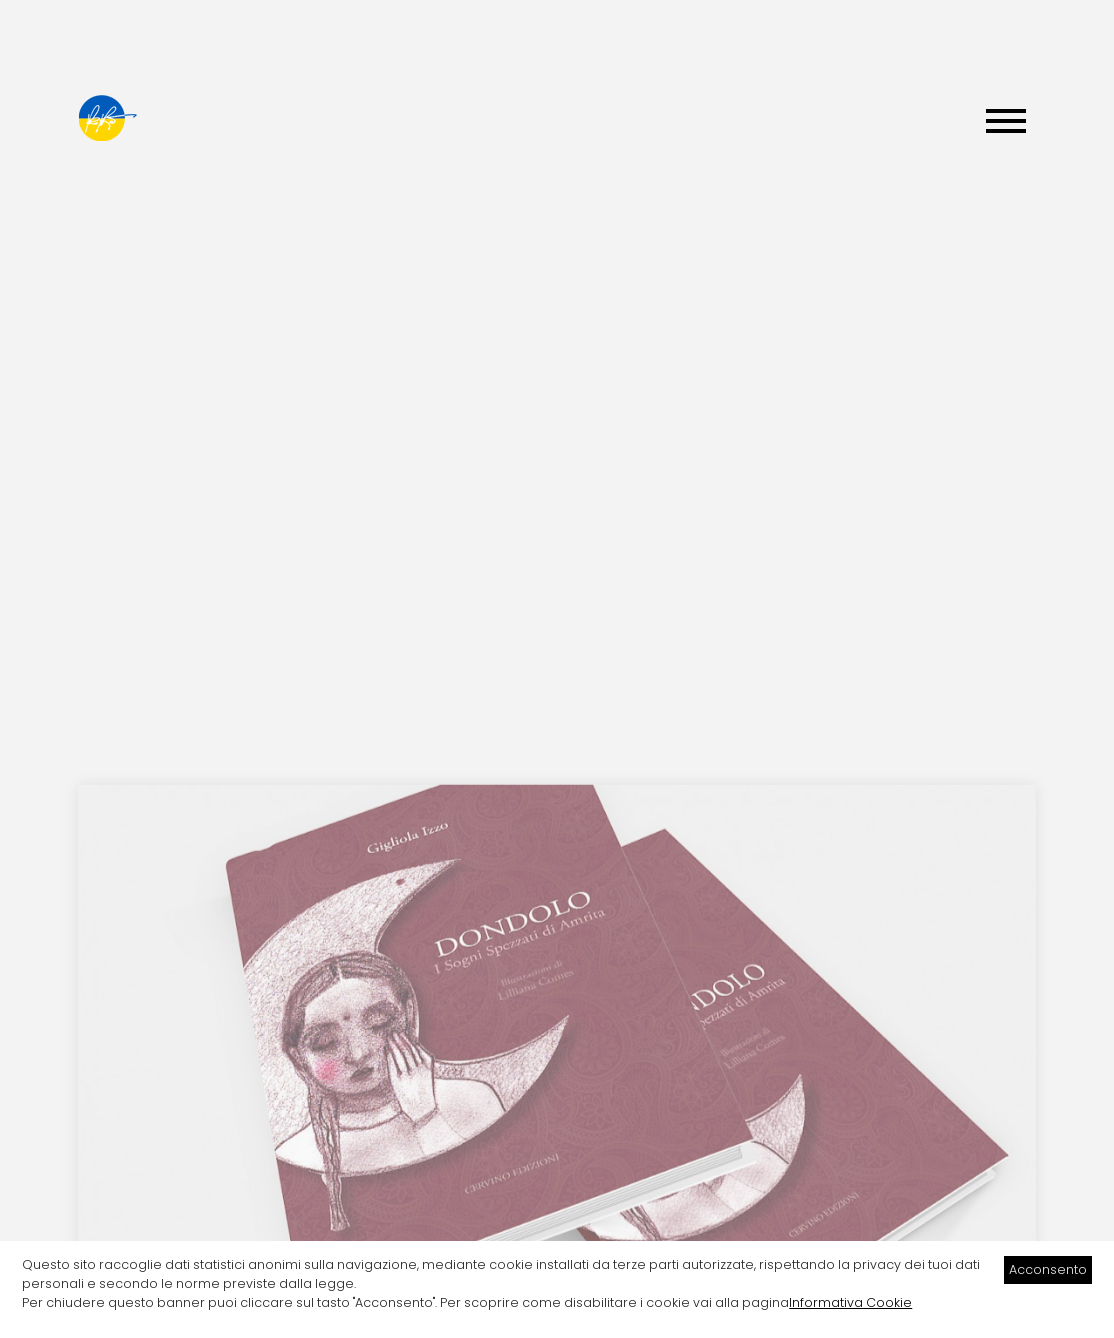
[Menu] (1006, 124)
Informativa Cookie (850, 1302)
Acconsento (1048, 1269)
